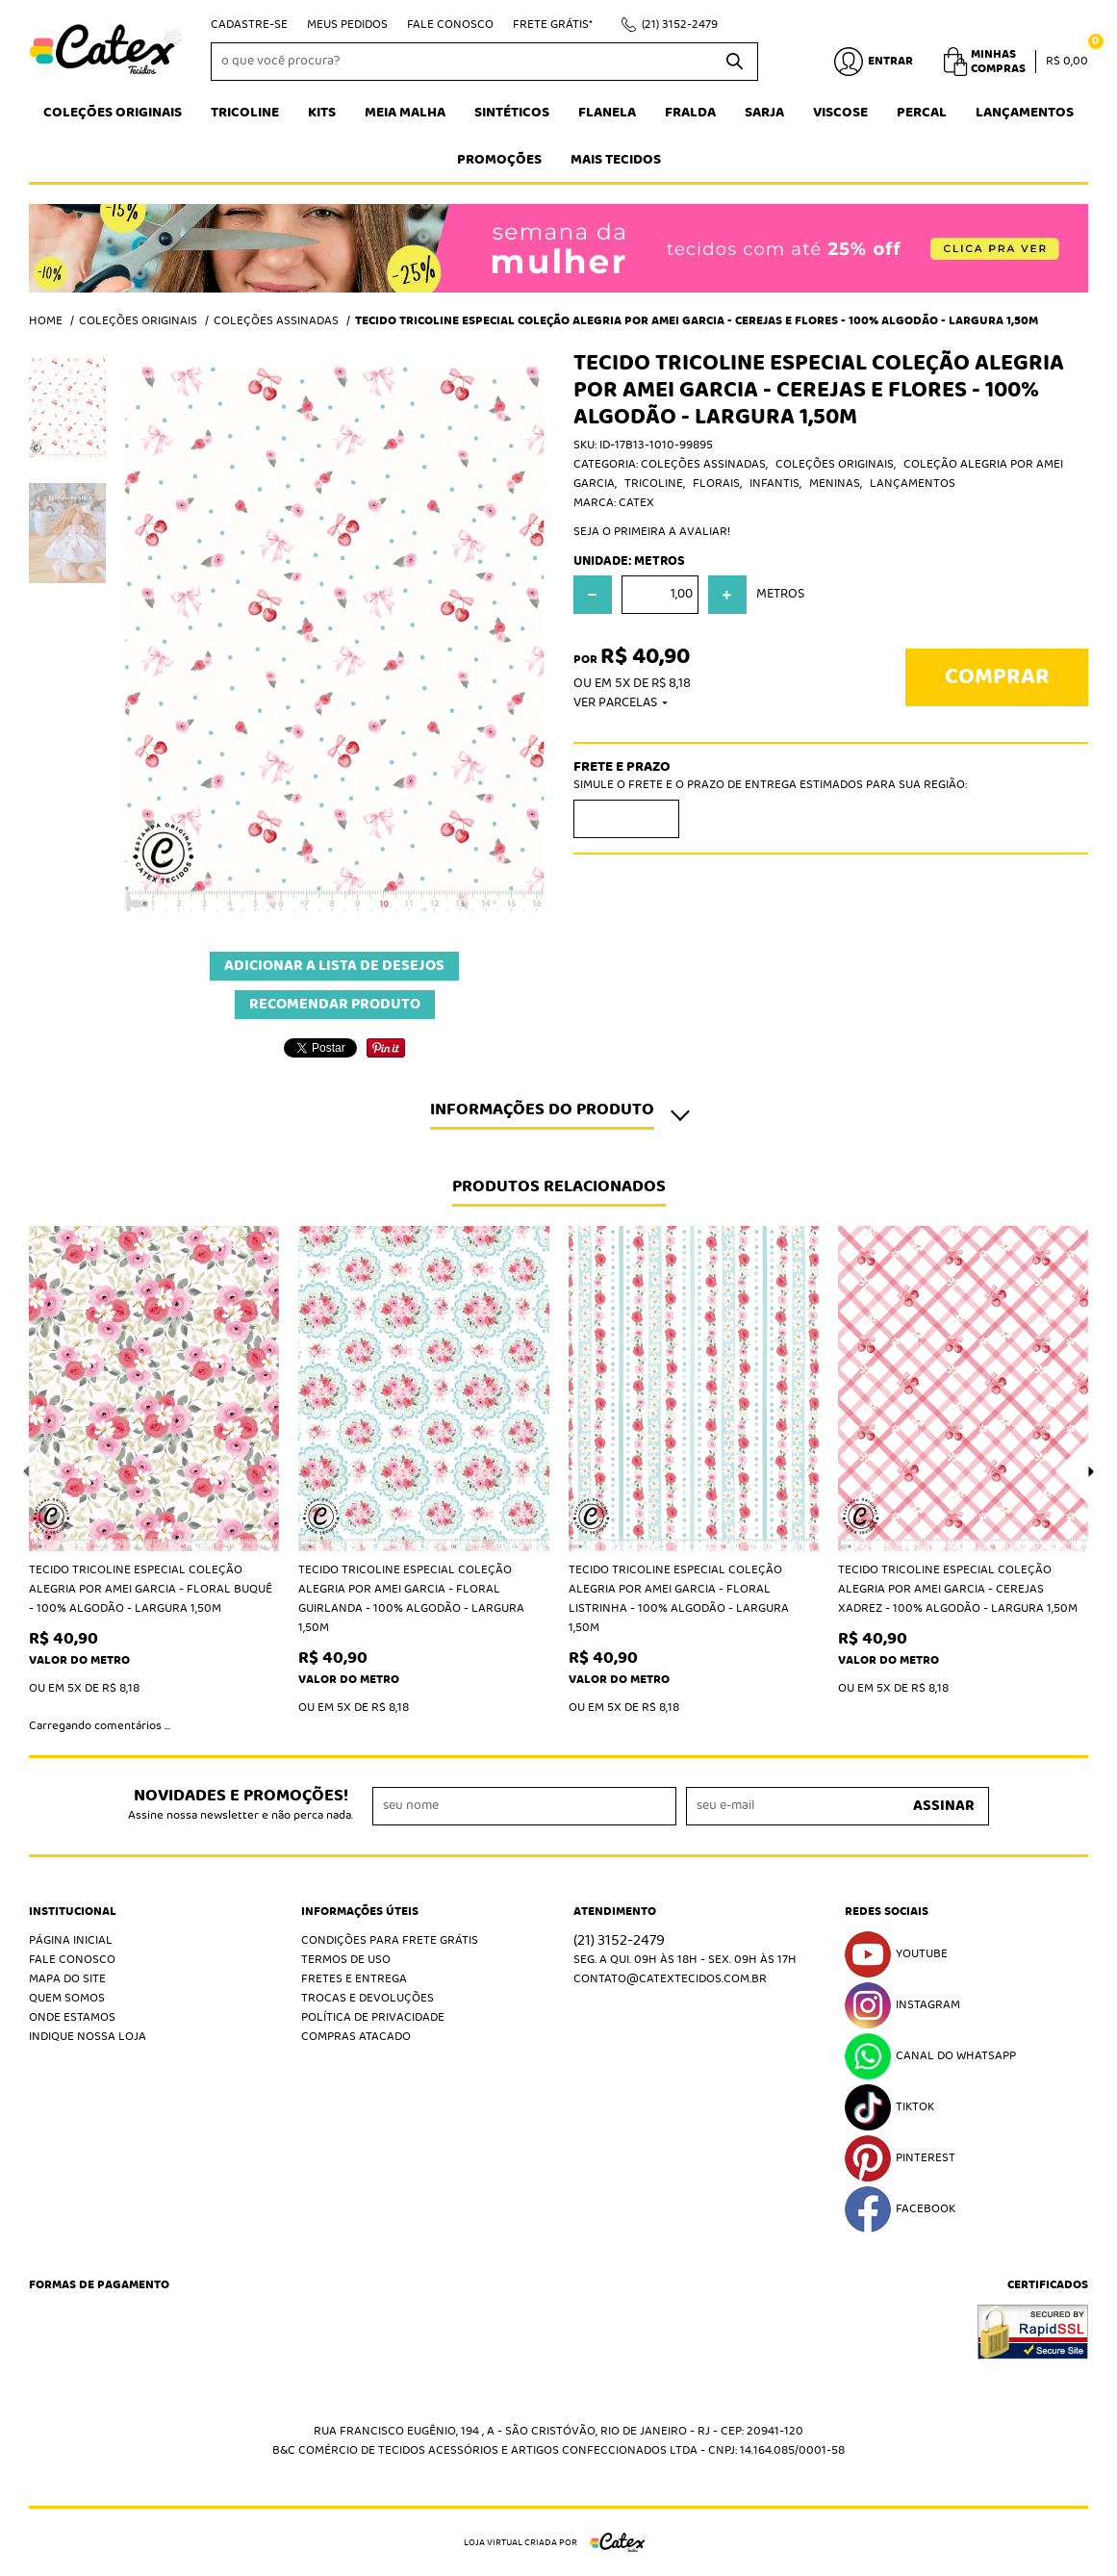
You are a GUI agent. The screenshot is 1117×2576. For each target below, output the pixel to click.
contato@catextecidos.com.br (670, 1979)
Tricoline (245, 112)
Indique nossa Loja (87, 2037)
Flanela (607, 112)
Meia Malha (405, 112)
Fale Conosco (450, 24)
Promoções (499, 159)
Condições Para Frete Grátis (389, 1940)
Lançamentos (1025, 112)
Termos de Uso (346, 1960)
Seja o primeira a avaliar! (651, 532)
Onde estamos (72, 2017)
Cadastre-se (249, 24)
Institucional (72, 1912)
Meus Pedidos (347, 24)
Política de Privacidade (372, 2017)
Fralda (690, 112)
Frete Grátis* (553, 24)
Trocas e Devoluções (367, 1998)
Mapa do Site (67, 1979)
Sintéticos (511, 112)
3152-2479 (680, 24)
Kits (322, 112)
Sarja (764, 112)
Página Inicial (71, 1940)
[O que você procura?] (734, 61)
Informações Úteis (360, 1912)
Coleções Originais (112, 112)
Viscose (840, 112)
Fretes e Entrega (354, 1979)
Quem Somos (67, 1998)
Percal (922, 112)
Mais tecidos (616, 159)
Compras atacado (356, 2037)
